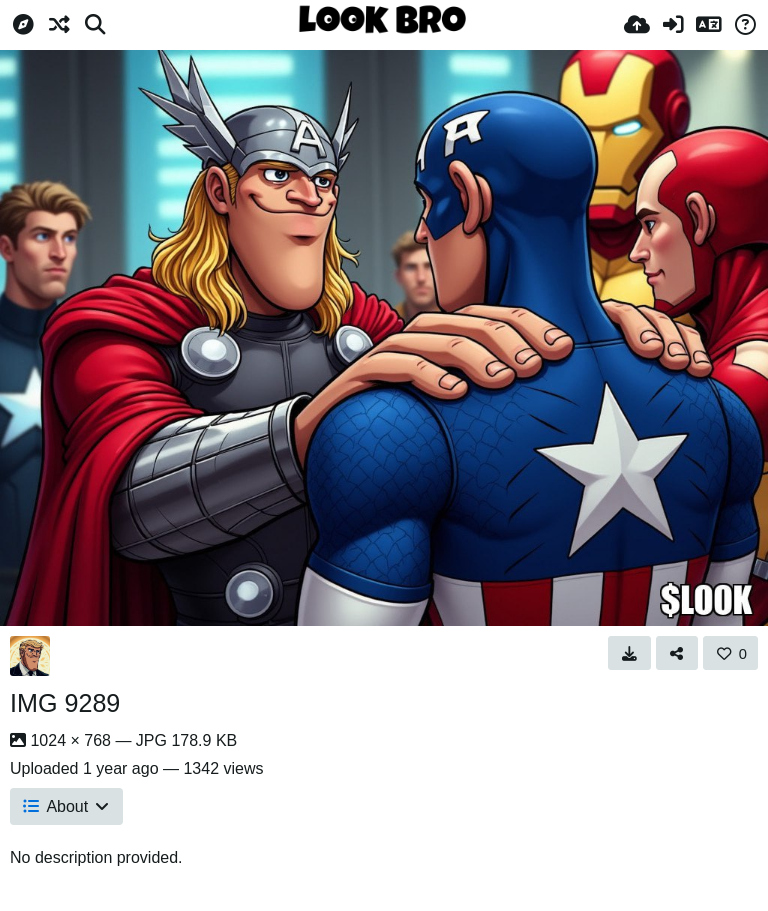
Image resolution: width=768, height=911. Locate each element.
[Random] (59, 25)
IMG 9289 (65, 703)
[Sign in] (673, 25)
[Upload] (637, 25)
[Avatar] (30, 656)
